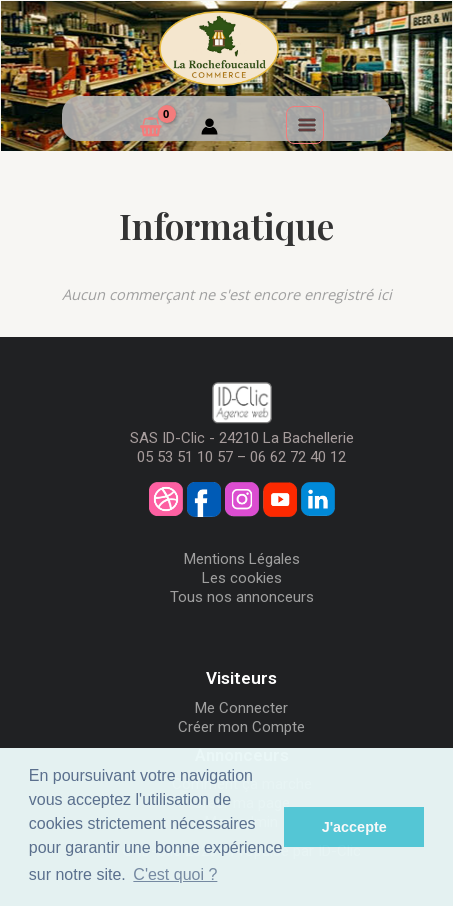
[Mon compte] (209, 129)
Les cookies (242, 578)
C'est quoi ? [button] (175, 874)
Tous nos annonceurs (242, 597)
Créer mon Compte (241, 727)
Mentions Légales (242, 559)
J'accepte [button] (354, 827)
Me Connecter (241, 708)
